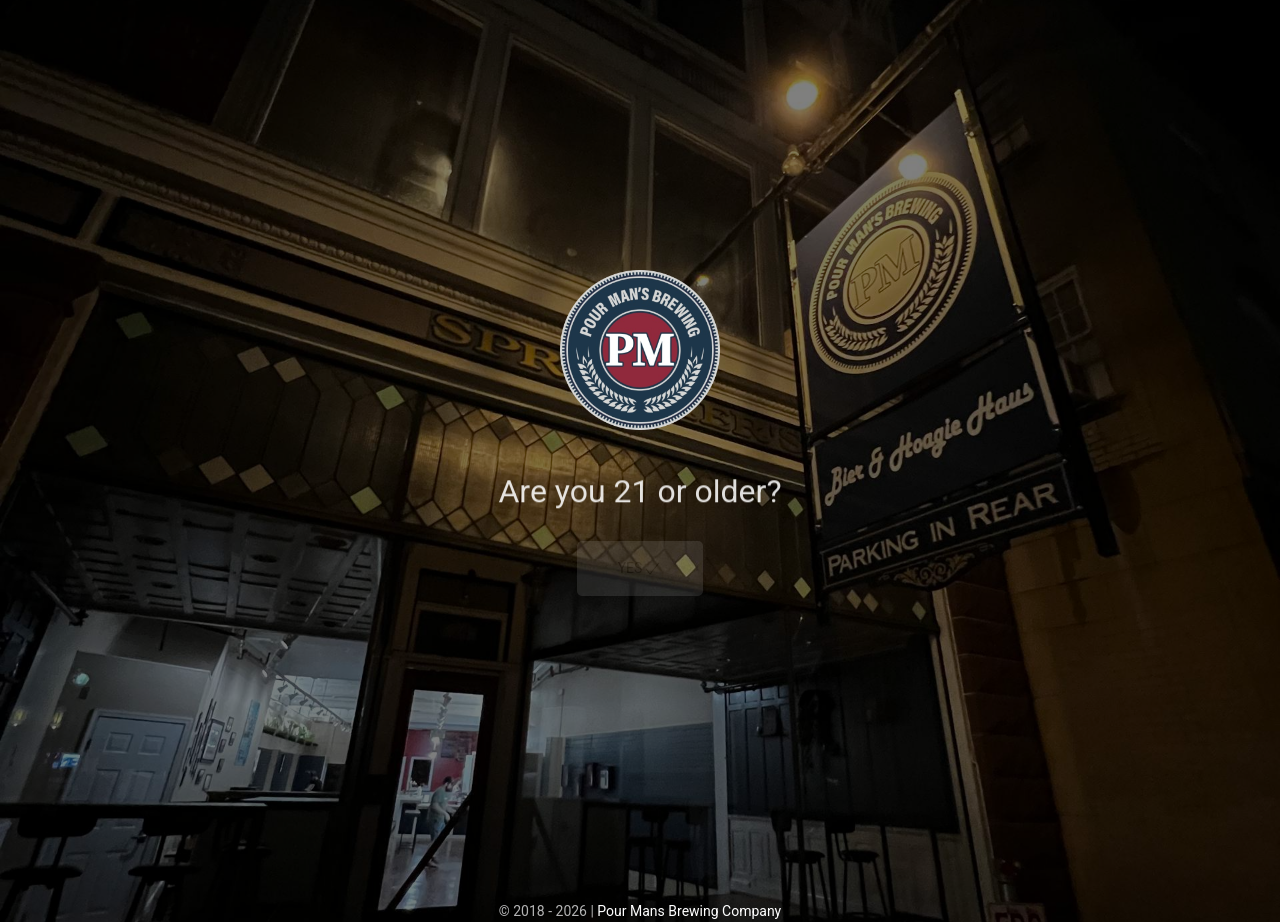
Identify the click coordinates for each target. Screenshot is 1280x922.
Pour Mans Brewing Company (689, 911)
